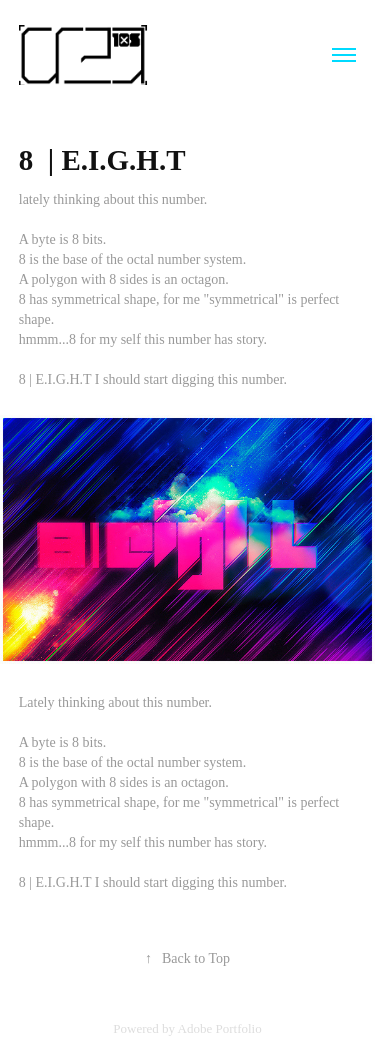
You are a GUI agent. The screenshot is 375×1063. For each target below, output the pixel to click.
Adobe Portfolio (220, 1028)
